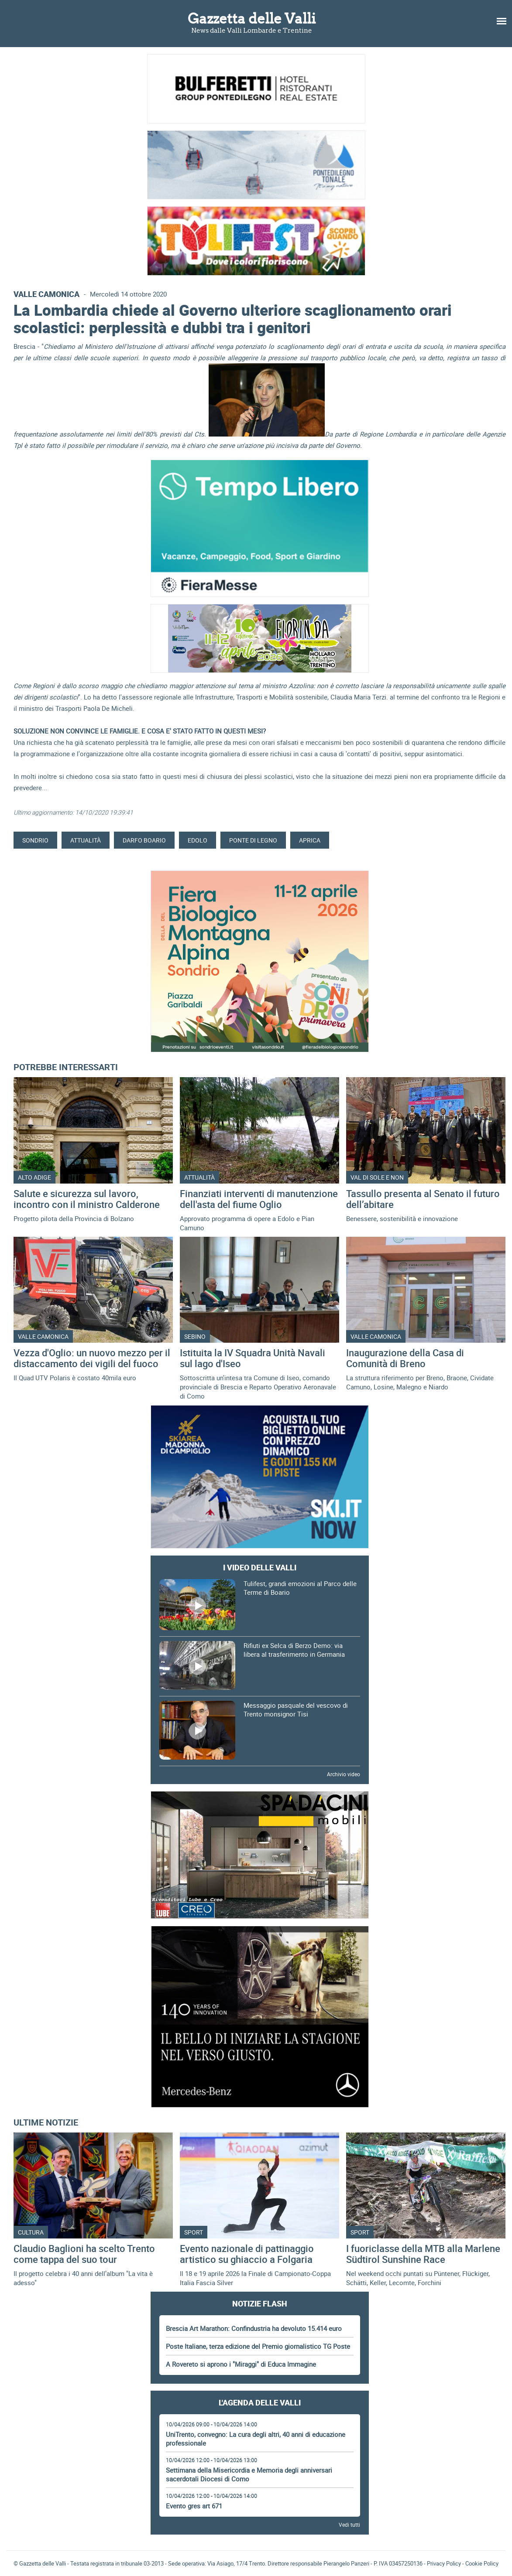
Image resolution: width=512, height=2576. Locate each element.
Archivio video (343, 1774)
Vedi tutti (349, 2524)
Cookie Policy (481, 2563)
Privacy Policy (444, 2563)
